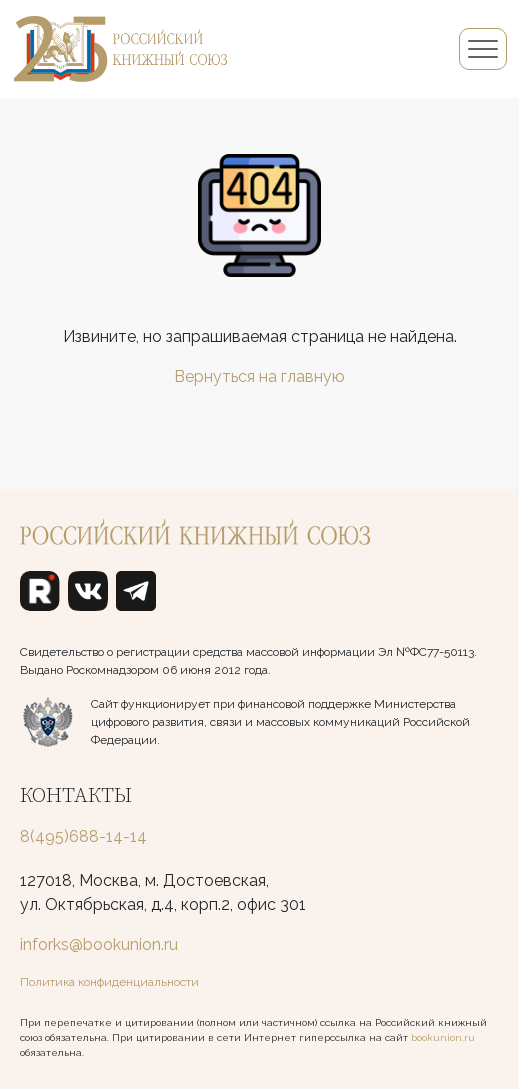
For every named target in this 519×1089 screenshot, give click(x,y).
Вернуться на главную (259, 376)
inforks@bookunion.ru (99, 944)
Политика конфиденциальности (109, 982)
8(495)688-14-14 (83, 836)
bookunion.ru (443, 1037)
